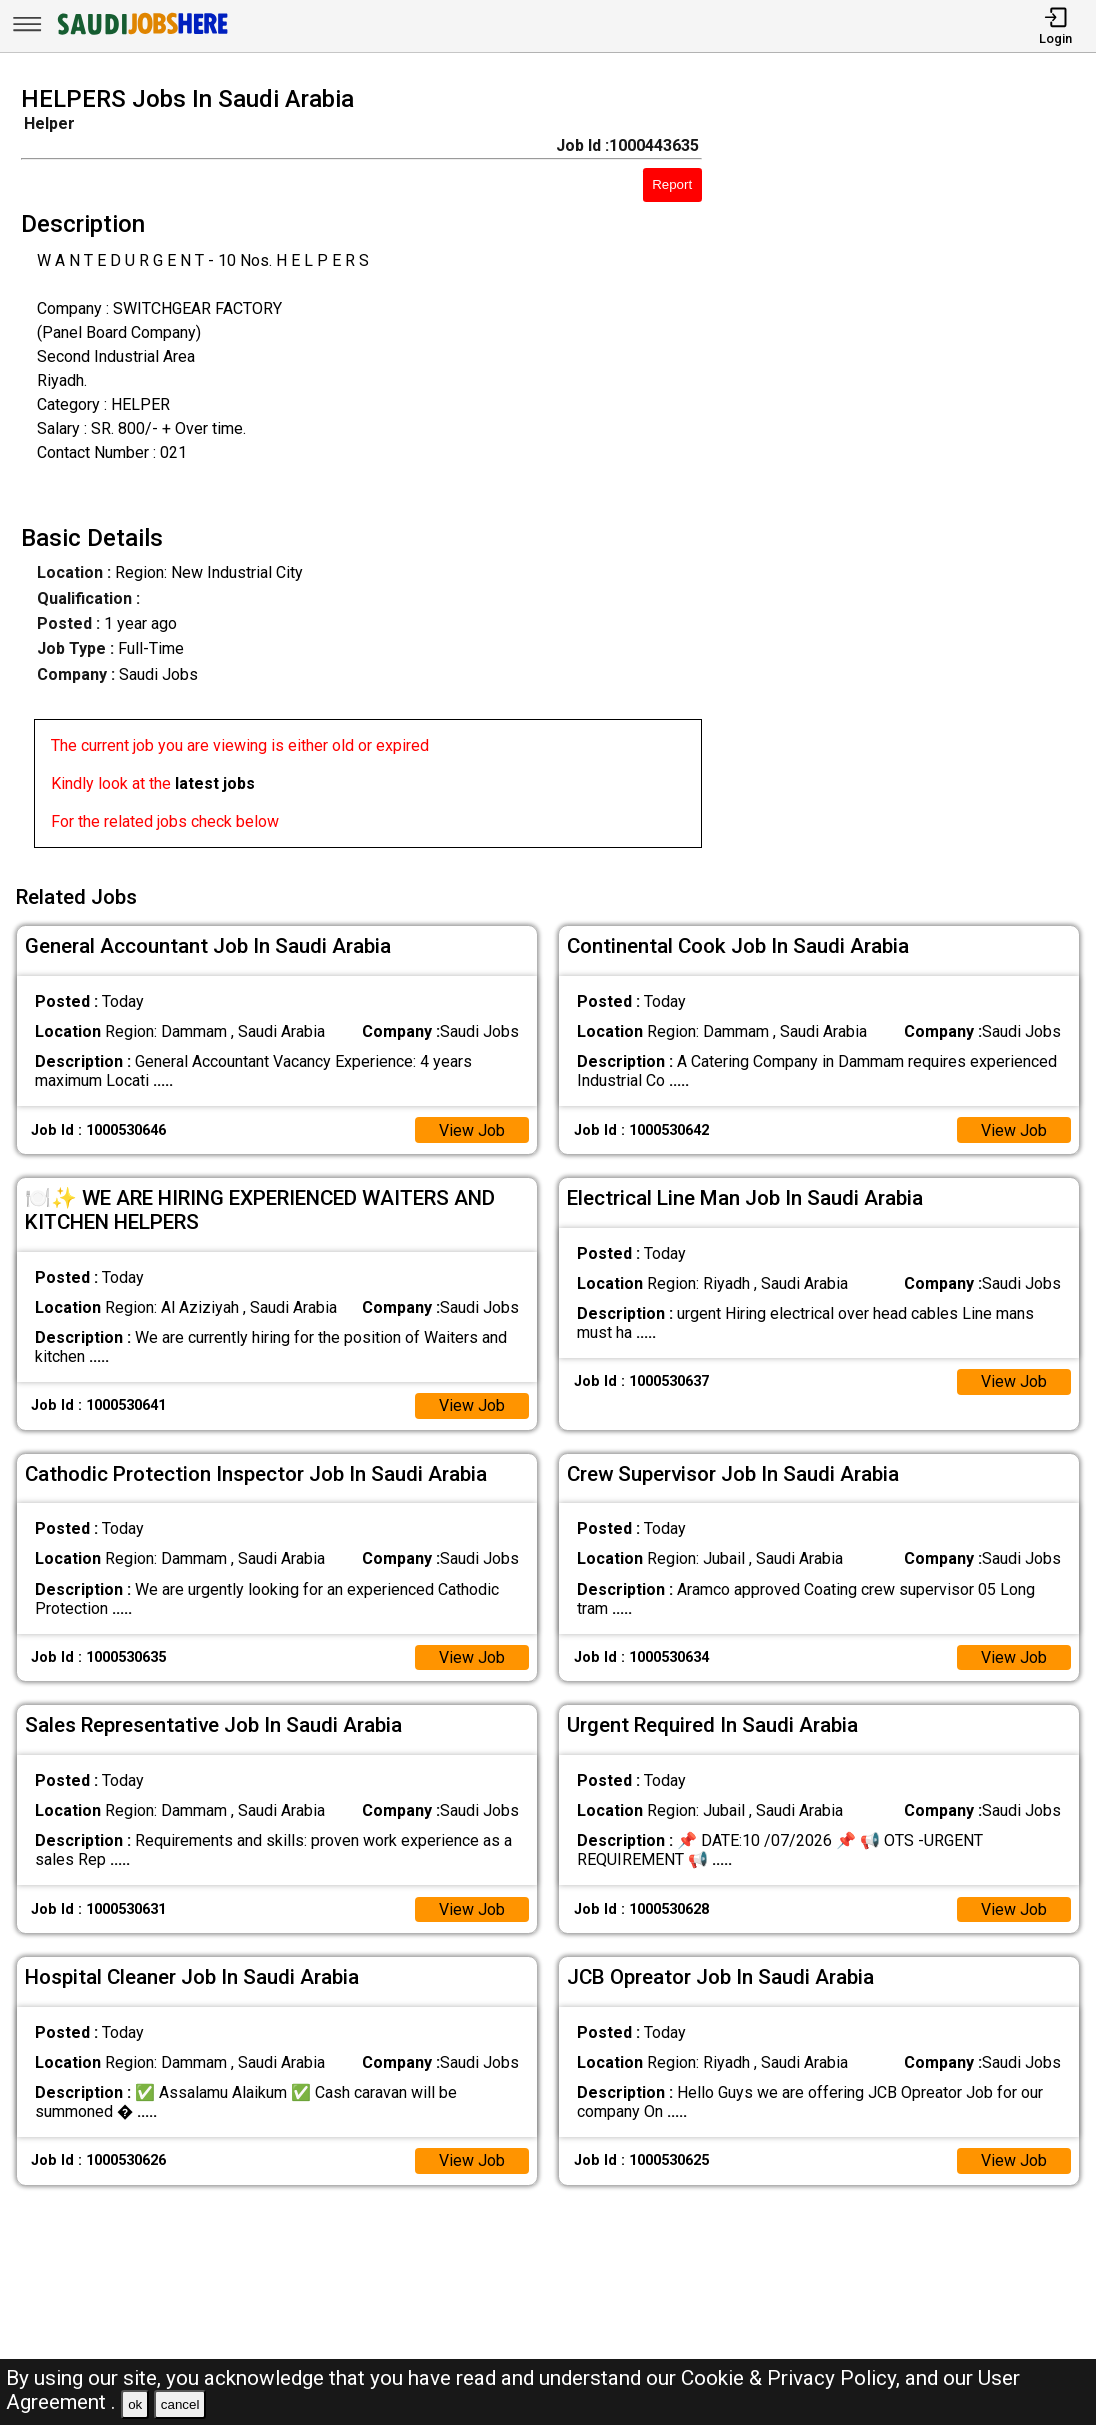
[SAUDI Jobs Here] (141, 34)
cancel (180, 2404)
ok (135, 2404)
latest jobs (215, 783)
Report (672, 184)
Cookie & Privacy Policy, (793, 2378)
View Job (472, 1129)
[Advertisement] (912, 473)
